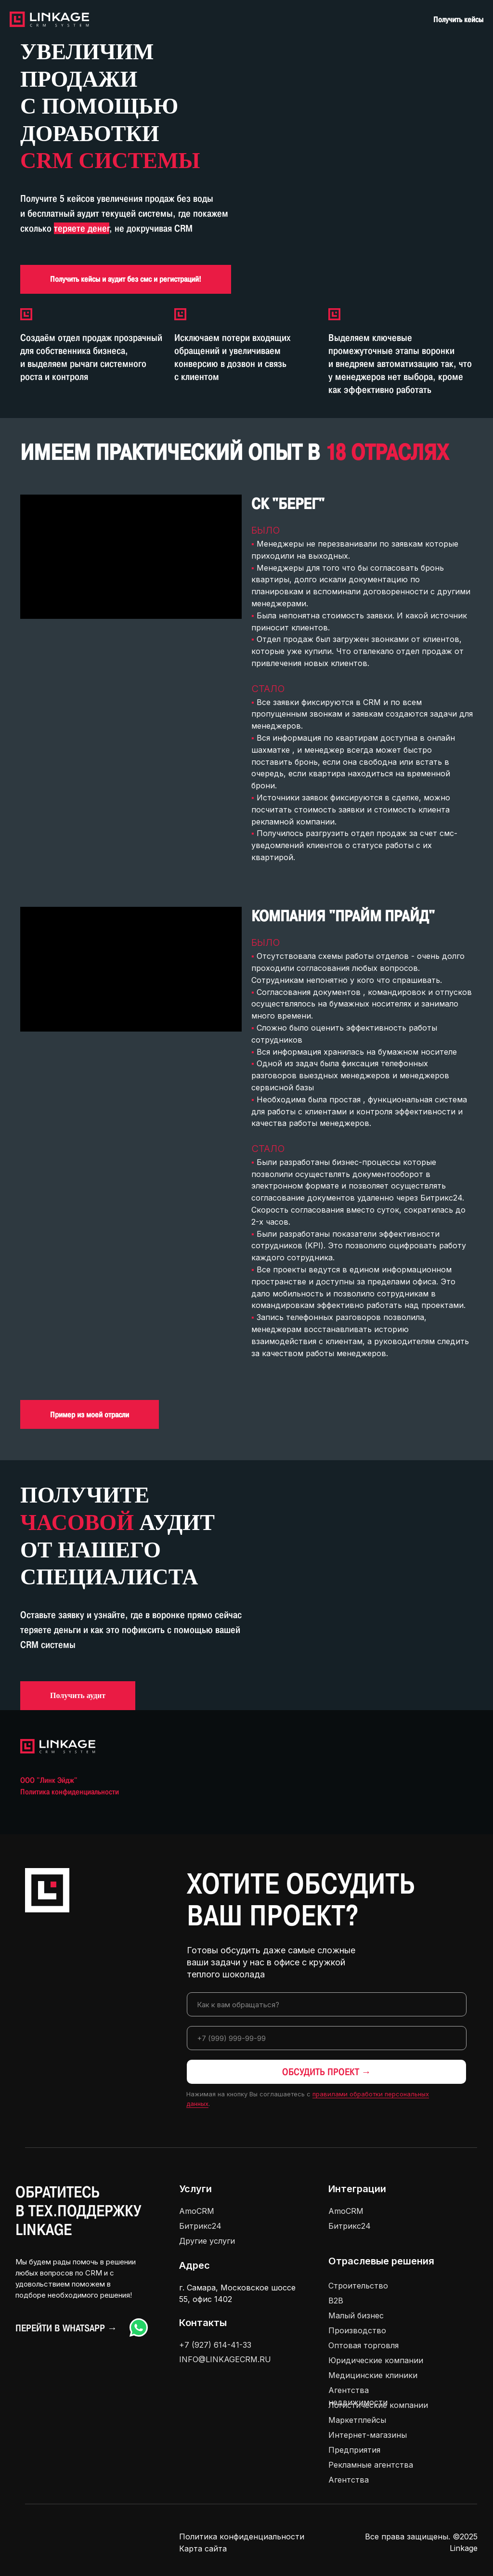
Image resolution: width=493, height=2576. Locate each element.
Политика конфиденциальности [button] (69, 1791)
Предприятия (354, 2450)
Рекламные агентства (370, 2465)
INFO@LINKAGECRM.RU (225, 2359)
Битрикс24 (200, 2226)
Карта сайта (203, 2548)
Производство (357, 2330)
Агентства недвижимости (358, 2396)
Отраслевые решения (381, 2261)
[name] (327, 2004)
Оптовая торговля (363, 2345)
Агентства (348, 2479)
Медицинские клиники (372, 2375)
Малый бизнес (356, 2315)
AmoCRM (196, 2211)
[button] (125, 279)
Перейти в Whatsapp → (66, 2328)
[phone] (327, 2038)
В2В (335, 2300)
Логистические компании (378, 2405)
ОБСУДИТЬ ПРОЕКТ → (326, 2072)
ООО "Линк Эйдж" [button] (49, 1780)
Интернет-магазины (367, 2435)
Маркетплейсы (357, 2420)
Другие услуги (207, 2241)
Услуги (195, 2189)
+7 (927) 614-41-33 (215, 2345)
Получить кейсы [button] (458, 19)
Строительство (358, 2285)
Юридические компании (375, 2360)
